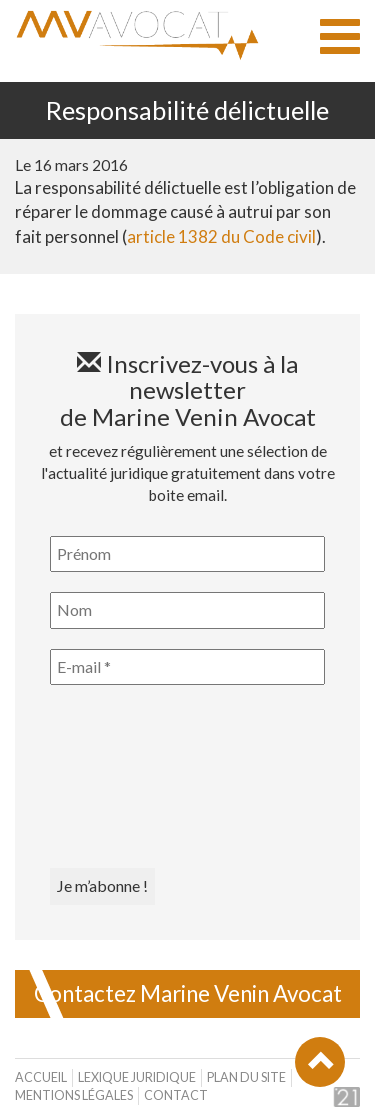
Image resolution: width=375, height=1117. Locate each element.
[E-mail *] (187, 667)
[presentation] (132, 777)
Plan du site (246, 1077)
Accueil (41, 1077)
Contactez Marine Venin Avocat (188, 993)
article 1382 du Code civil (221, 236)
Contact (176, 1095)
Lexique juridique (137, 1077)
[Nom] (187, 610)
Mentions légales (74, 1095)
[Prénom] (187, 554)
